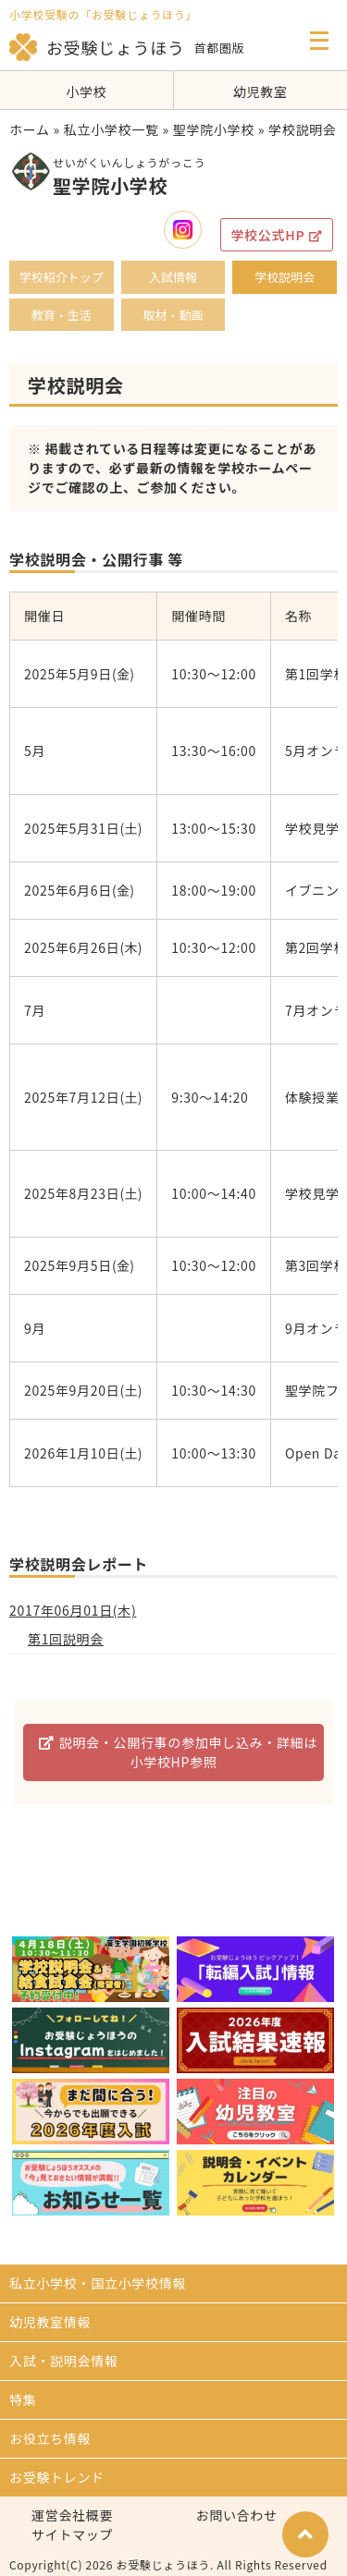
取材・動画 (173, 315)
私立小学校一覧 (111, 129)
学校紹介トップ (61, 277)
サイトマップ (72, 2534)
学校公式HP (276, 235)
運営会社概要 (72, 2515)
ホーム (29, 129)
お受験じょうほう (97, 47)
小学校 (86, 91)
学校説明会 (284, 277)
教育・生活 (61, 315)
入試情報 (173, 277)
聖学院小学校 (213, 129)
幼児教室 (260, 91)
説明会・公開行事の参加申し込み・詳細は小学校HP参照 (178, 1752)
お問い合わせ (237, 2515)
